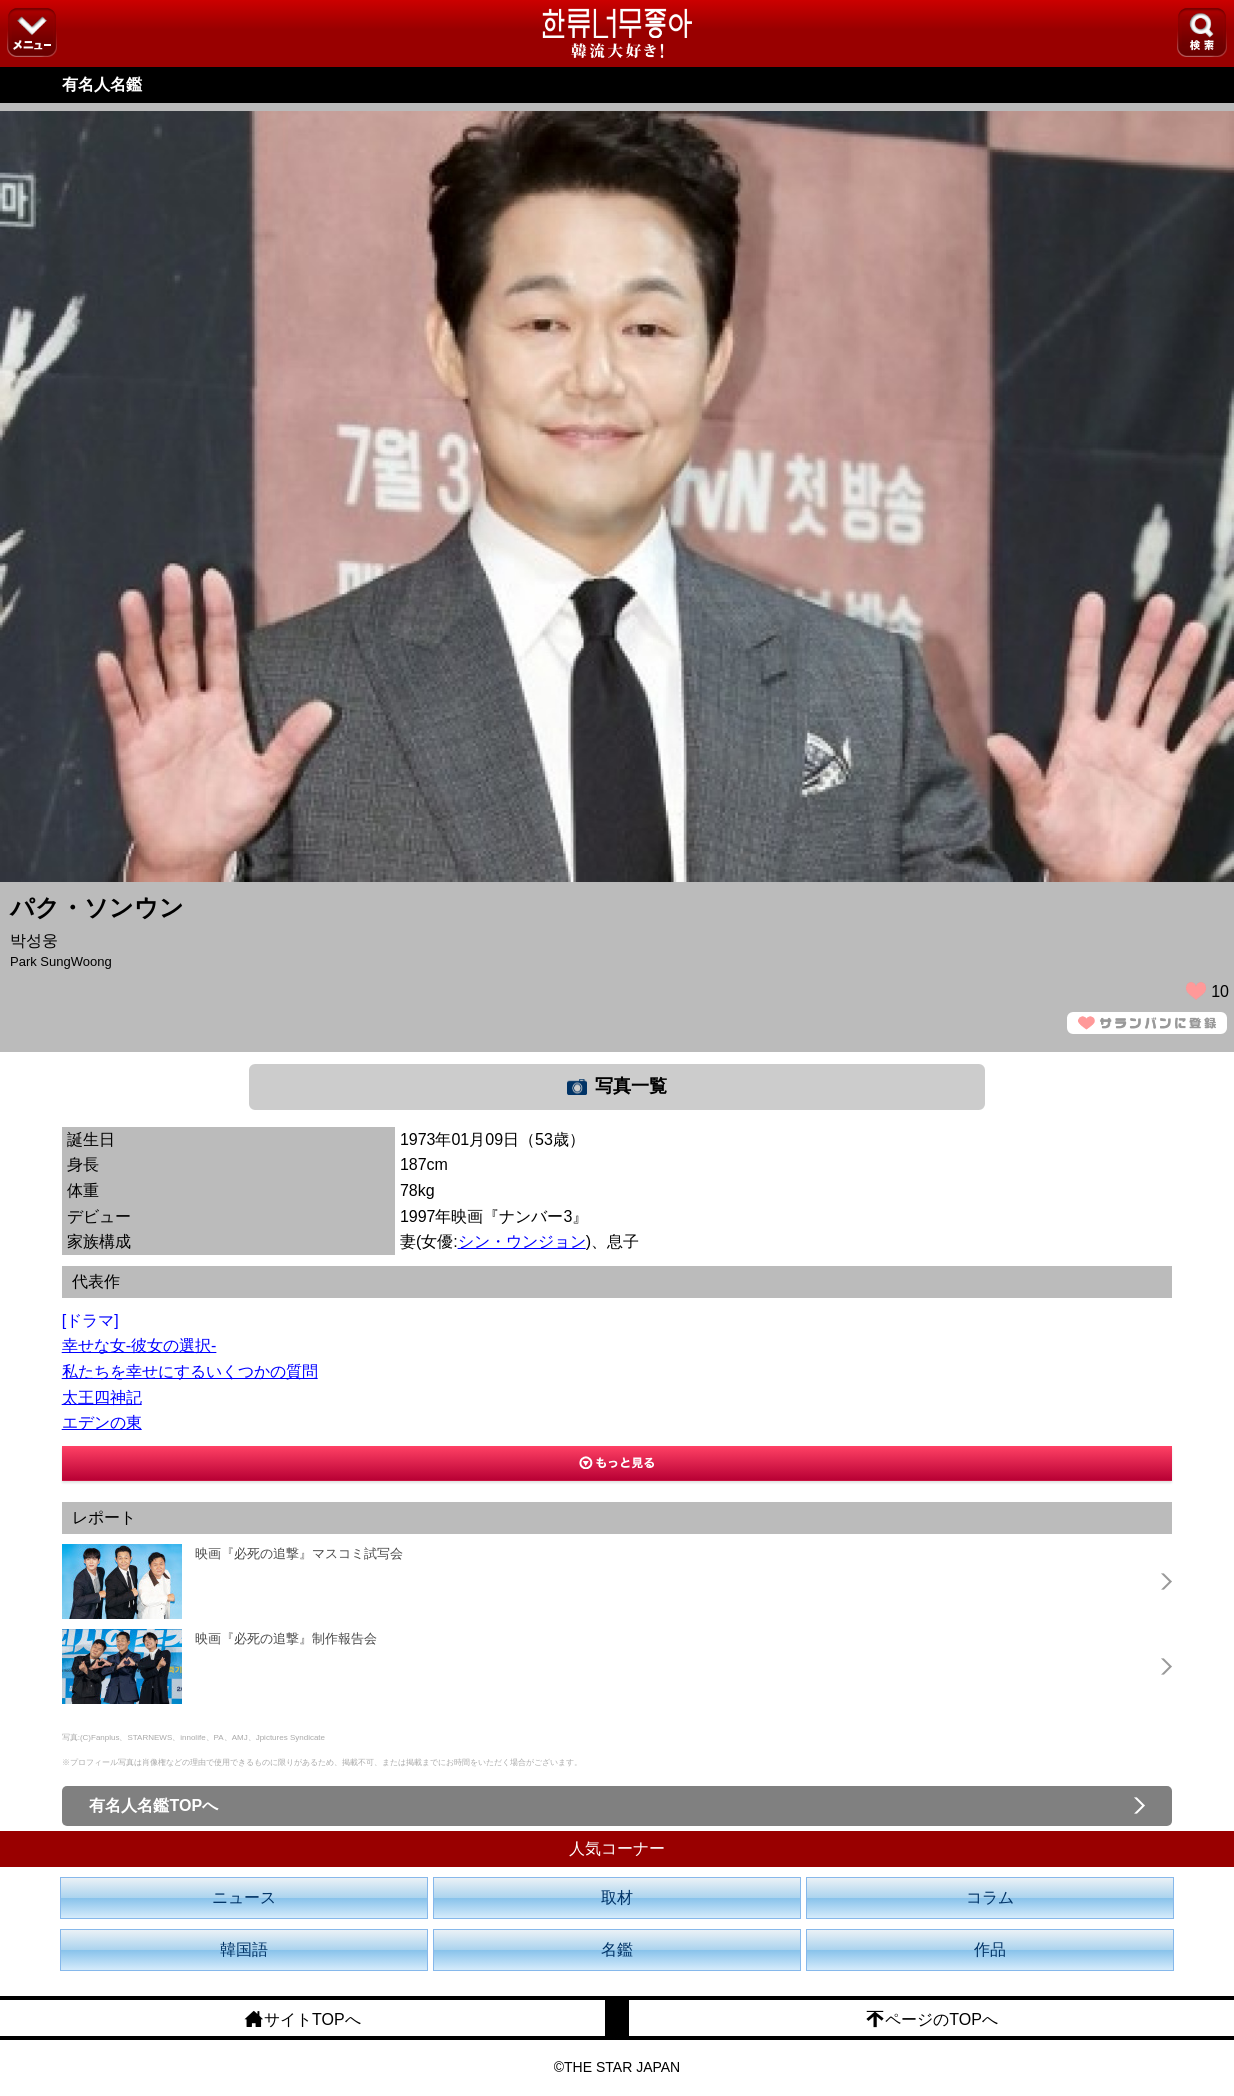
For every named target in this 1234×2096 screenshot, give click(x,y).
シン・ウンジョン (522, 1241)
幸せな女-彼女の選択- (139, 1345)
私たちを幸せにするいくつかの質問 (190, 1371)
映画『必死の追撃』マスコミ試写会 (299, 1553)
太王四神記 (102, 1397)
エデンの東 (102, 1422)
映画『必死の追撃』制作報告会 (286, 1638)
